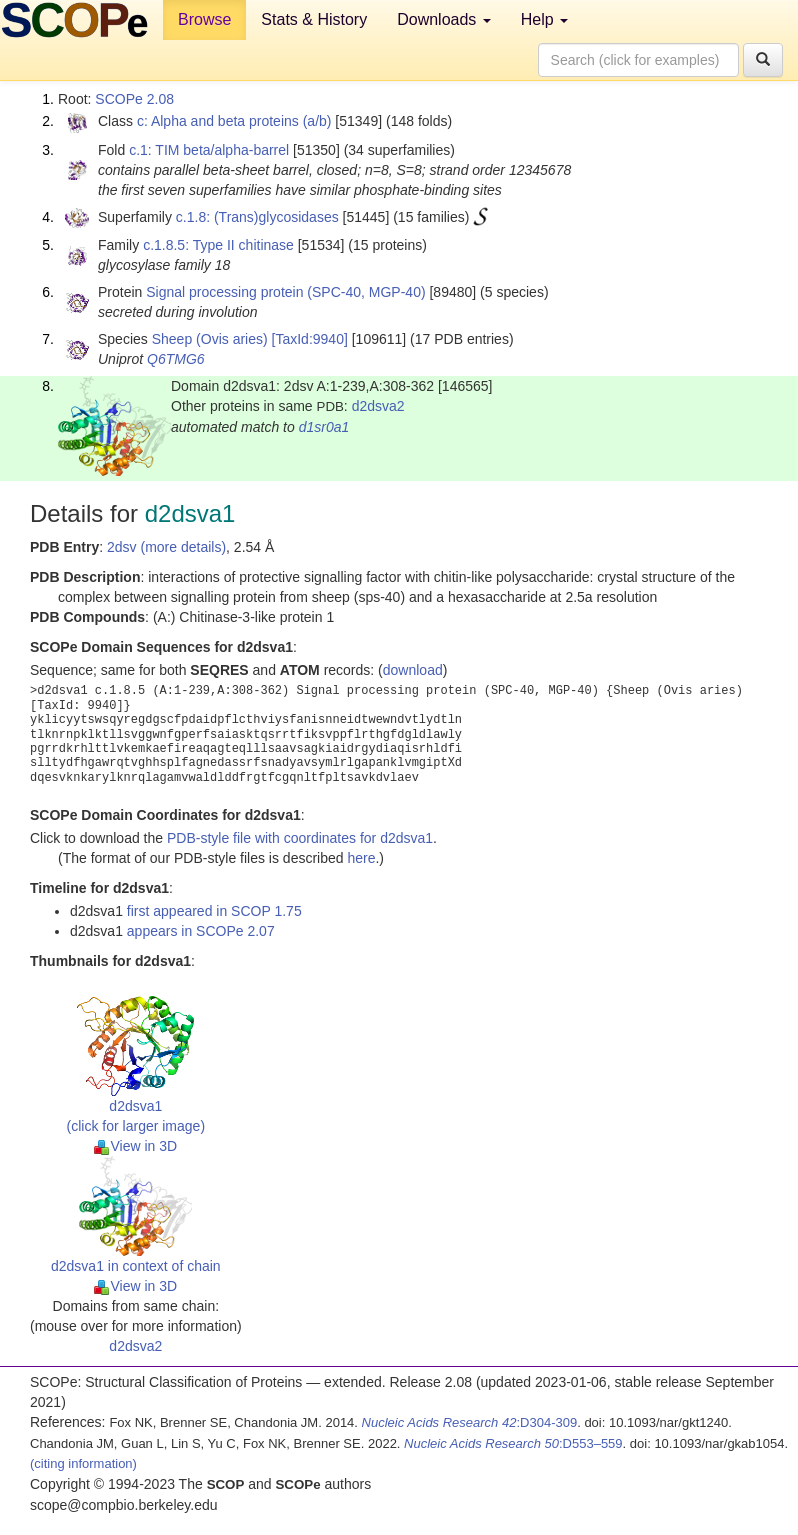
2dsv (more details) (166, 547)
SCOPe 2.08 (134, 99)
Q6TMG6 (176, 359)
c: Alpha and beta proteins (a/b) (234, 121)
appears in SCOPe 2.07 (201, 931)
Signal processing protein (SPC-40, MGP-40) (285, 292)
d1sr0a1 (324, 427)
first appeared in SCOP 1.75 (214, 911)
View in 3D (135, 1146)
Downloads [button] (444, 19)
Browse (204, 19)
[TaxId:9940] (310, 339)
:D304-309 (470, 1422)
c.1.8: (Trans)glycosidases (257, 217)
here (361, 858)
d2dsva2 (378, 406)
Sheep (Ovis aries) (210, 339)
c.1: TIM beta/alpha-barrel (209, 150)
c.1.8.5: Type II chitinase (218, 245)
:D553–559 (513, 1443)
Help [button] (544, 19)
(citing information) (83, 1463)
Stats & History (314, 19)
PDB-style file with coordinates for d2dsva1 (300, 838)
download (413, 670)
